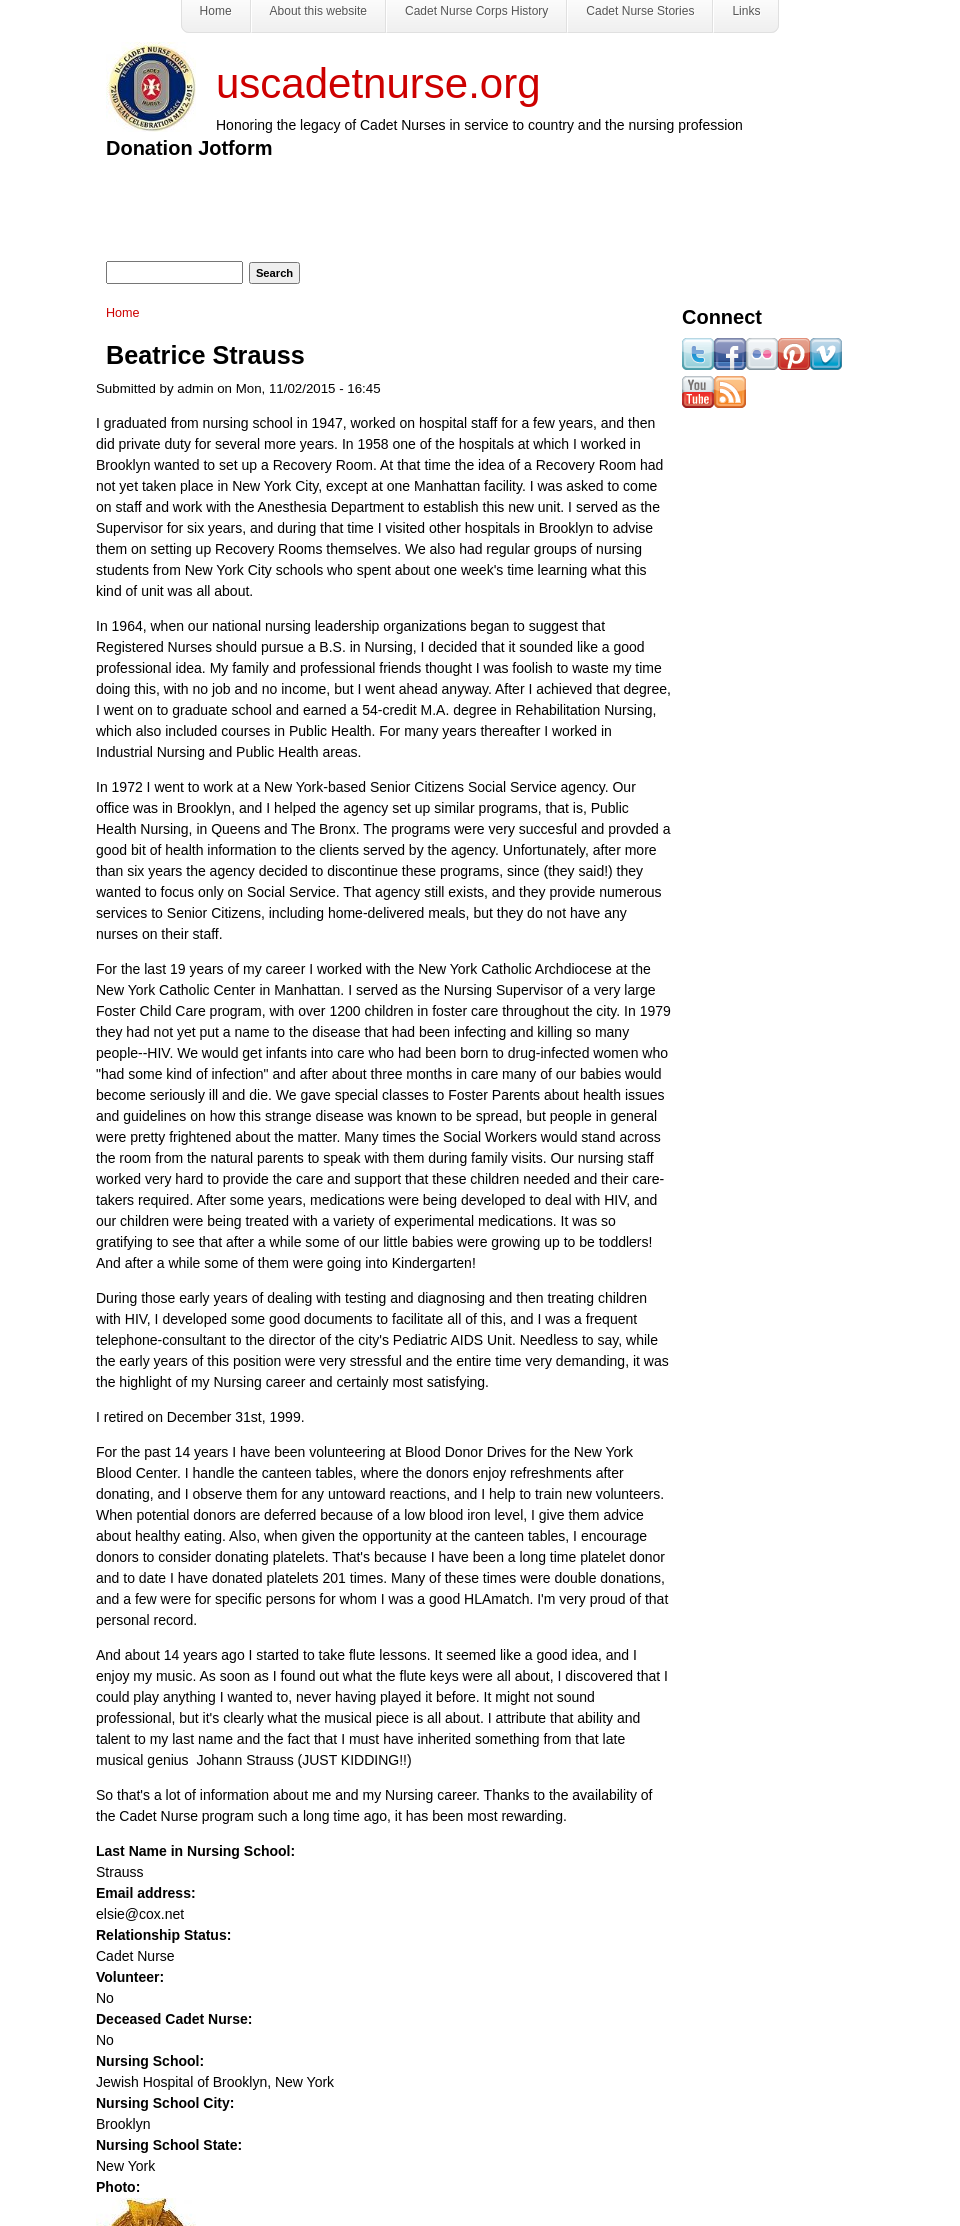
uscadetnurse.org (378, 83)
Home (123, 313)
